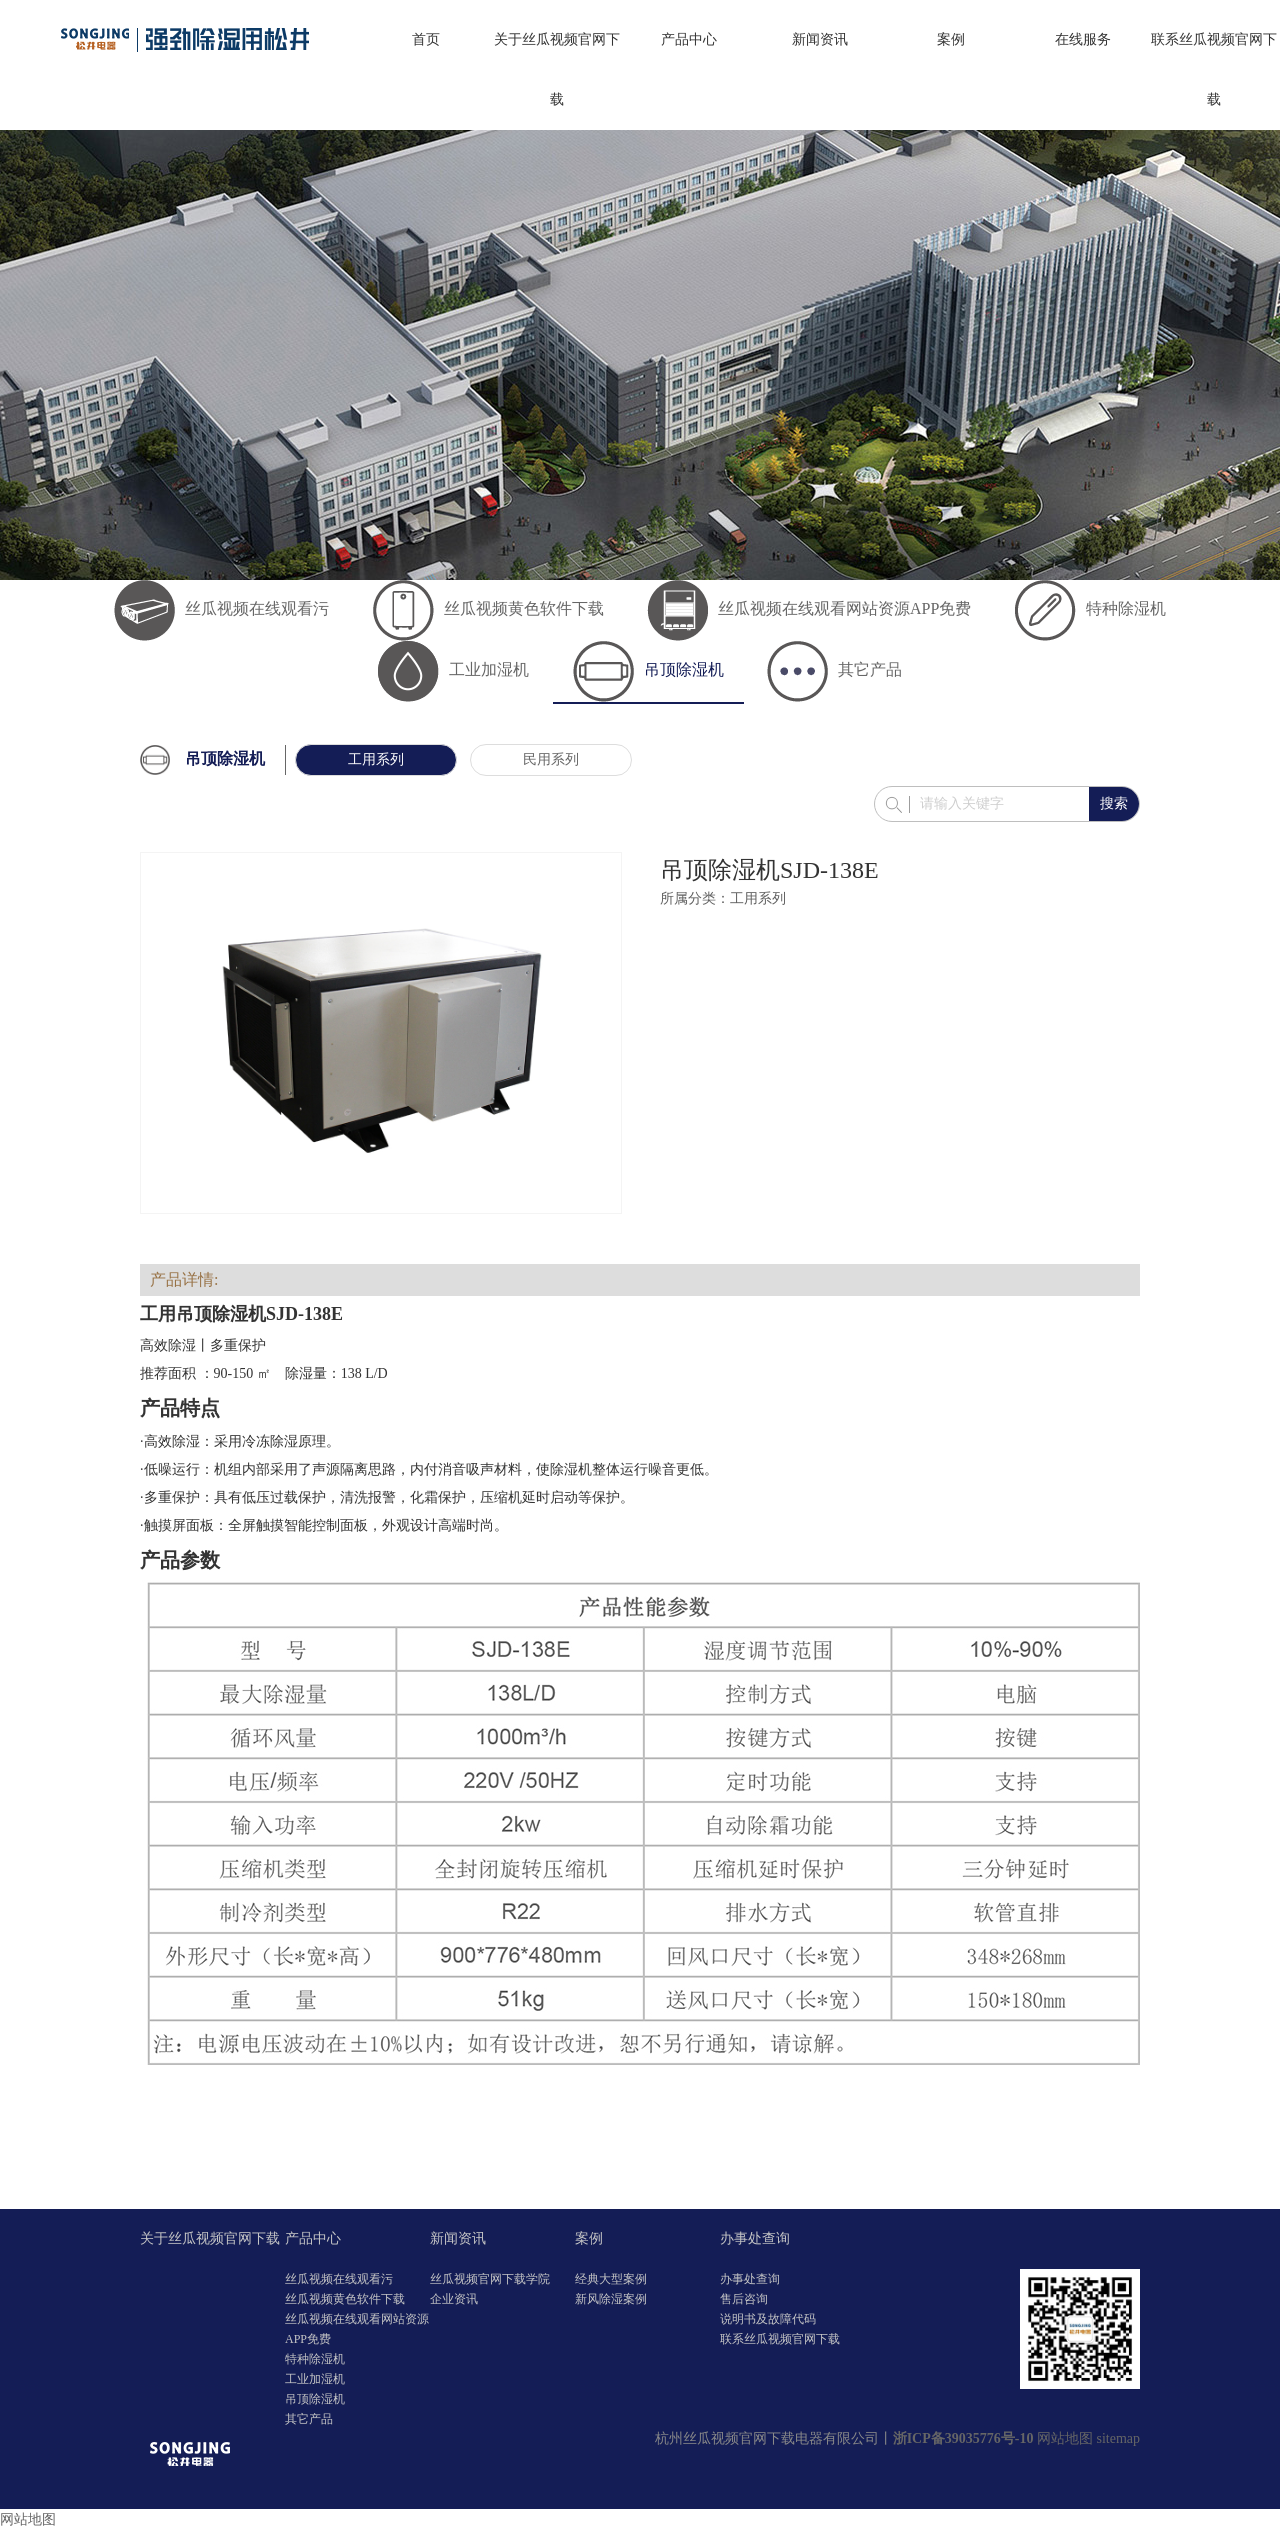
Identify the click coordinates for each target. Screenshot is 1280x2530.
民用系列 (551, 759)
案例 (951, 39)
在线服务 (1083, 39)
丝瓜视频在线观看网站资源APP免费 (809, 608)
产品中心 (689, 39)
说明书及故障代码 (768, 2319)
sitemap (1118, 2438)
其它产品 (834, 669)
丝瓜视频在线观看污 (221, 608)
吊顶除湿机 (648, 669)
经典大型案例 (611, 2279)
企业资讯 (454, 2299)
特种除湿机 (1090, 608)
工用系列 (376, 759)
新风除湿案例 (611, 2299)
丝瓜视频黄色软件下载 (488, 608)
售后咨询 (744, 2299)
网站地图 (1065, 2438)
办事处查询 (755, 2238)
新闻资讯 (820, 39)
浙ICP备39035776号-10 (963, 2438)
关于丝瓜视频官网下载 (557, 69)
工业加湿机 (453, 669)
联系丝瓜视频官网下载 (1214, 69)
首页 (426, 39)
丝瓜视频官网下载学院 (490, 2279)
